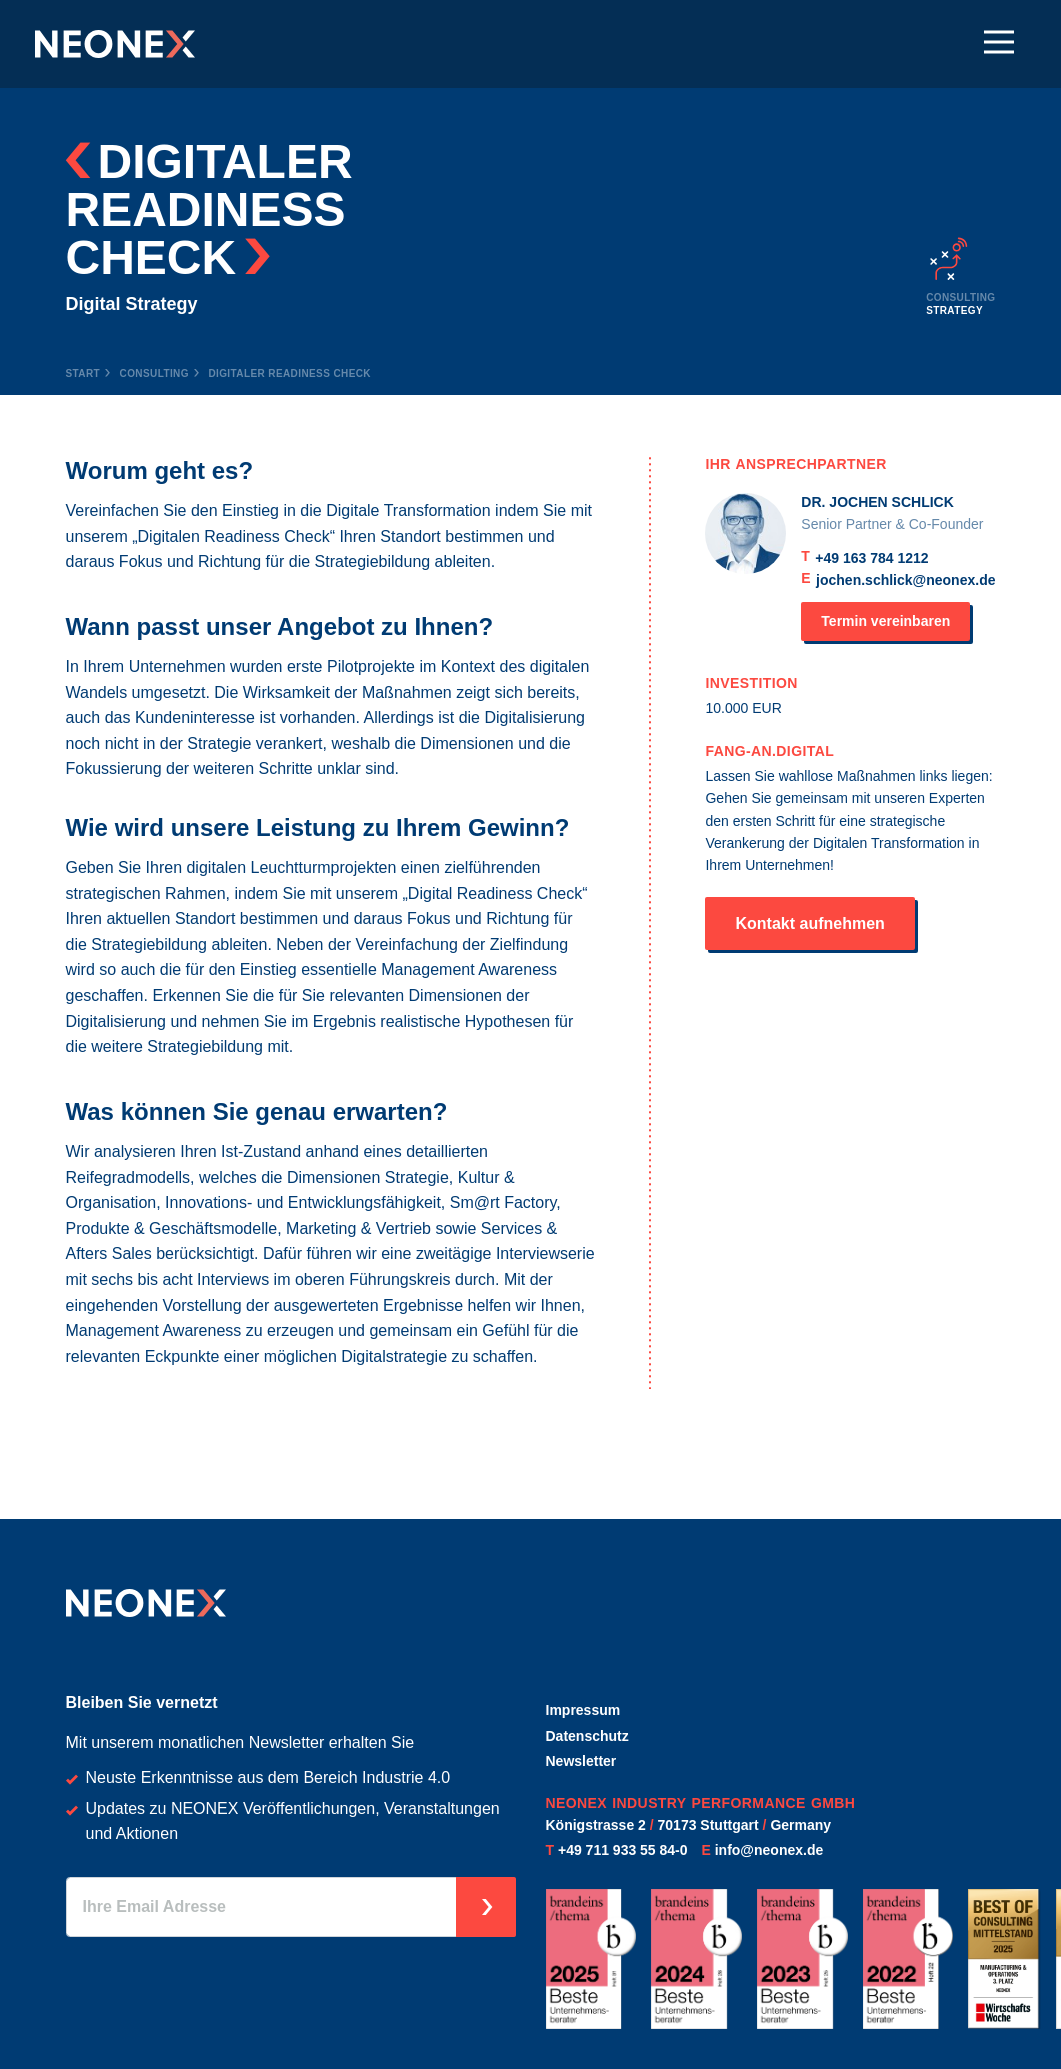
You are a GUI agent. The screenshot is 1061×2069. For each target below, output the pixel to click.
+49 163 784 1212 (871, 558)
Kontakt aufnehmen (809, 923)
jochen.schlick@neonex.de (905, 580)
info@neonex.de (769, 1850)
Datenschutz (587, 1736)
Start (83, 373)
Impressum (583, 1710)
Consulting (154, 373)
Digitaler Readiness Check (289, 373)
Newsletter (581, 1761)
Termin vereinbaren (885, 621)
